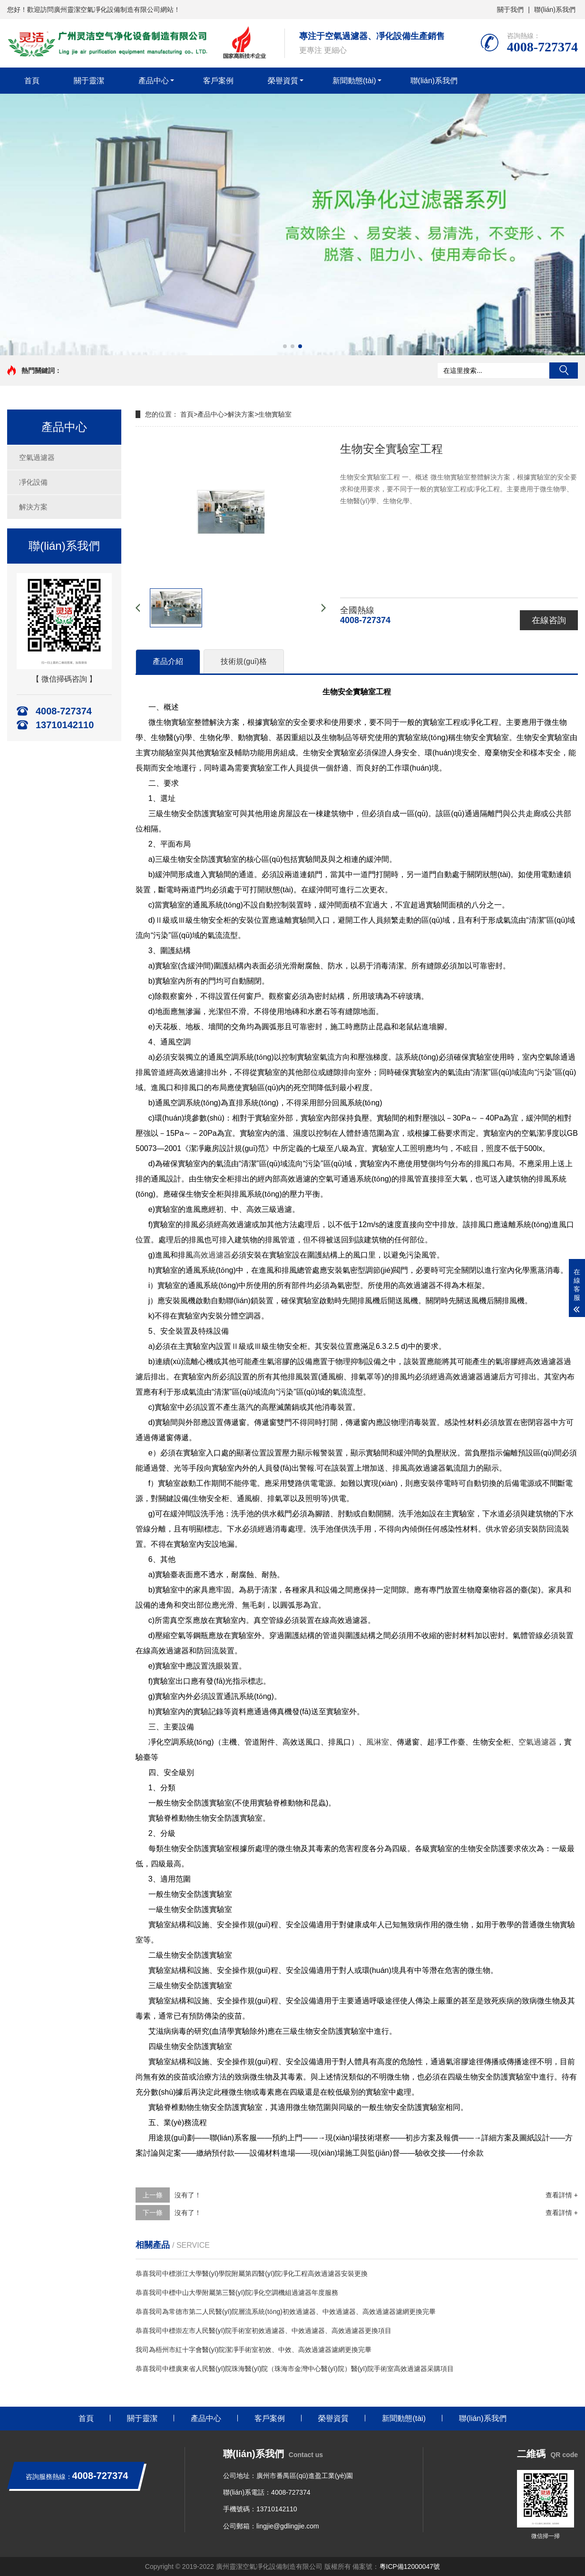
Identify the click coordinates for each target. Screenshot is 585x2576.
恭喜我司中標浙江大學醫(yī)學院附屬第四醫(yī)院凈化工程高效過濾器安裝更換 (252, 2273)
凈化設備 (33, 482)
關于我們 (510, 9)
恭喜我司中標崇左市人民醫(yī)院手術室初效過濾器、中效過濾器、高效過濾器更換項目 (263, 2330)
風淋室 (377, 1742)
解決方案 (33, 507)
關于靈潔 (89, 81)
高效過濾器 (212, 1255)
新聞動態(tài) (354, 81)
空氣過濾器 (37, 457)
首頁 (31, 81)
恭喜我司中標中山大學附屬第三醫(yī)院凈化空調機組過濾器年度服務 (237, 2292)
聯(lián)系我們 (554, 9)
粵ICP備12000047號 (410, 2566)
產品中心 (153, 81)
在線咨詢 (549, 620)
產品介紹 (168, 661)
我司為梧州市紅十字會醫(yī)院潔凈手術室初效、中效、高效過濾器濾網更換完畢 (253, 2349)
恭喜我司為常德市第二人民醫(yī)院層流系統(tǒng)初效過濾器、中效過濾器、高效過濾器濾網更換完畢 (286, 2311)
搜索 (563, 370)
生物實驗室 (275, 414)
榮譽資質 (283, 81)
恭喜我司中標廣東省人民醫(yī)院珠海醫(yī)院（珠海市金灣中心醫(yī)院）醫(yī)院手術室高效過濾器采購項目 (295, 2368)
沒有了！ (188, 2195)
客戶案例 (218, 81)
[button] (285, 346)
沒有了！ (188, 2212)
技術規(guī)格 (244, 661)
